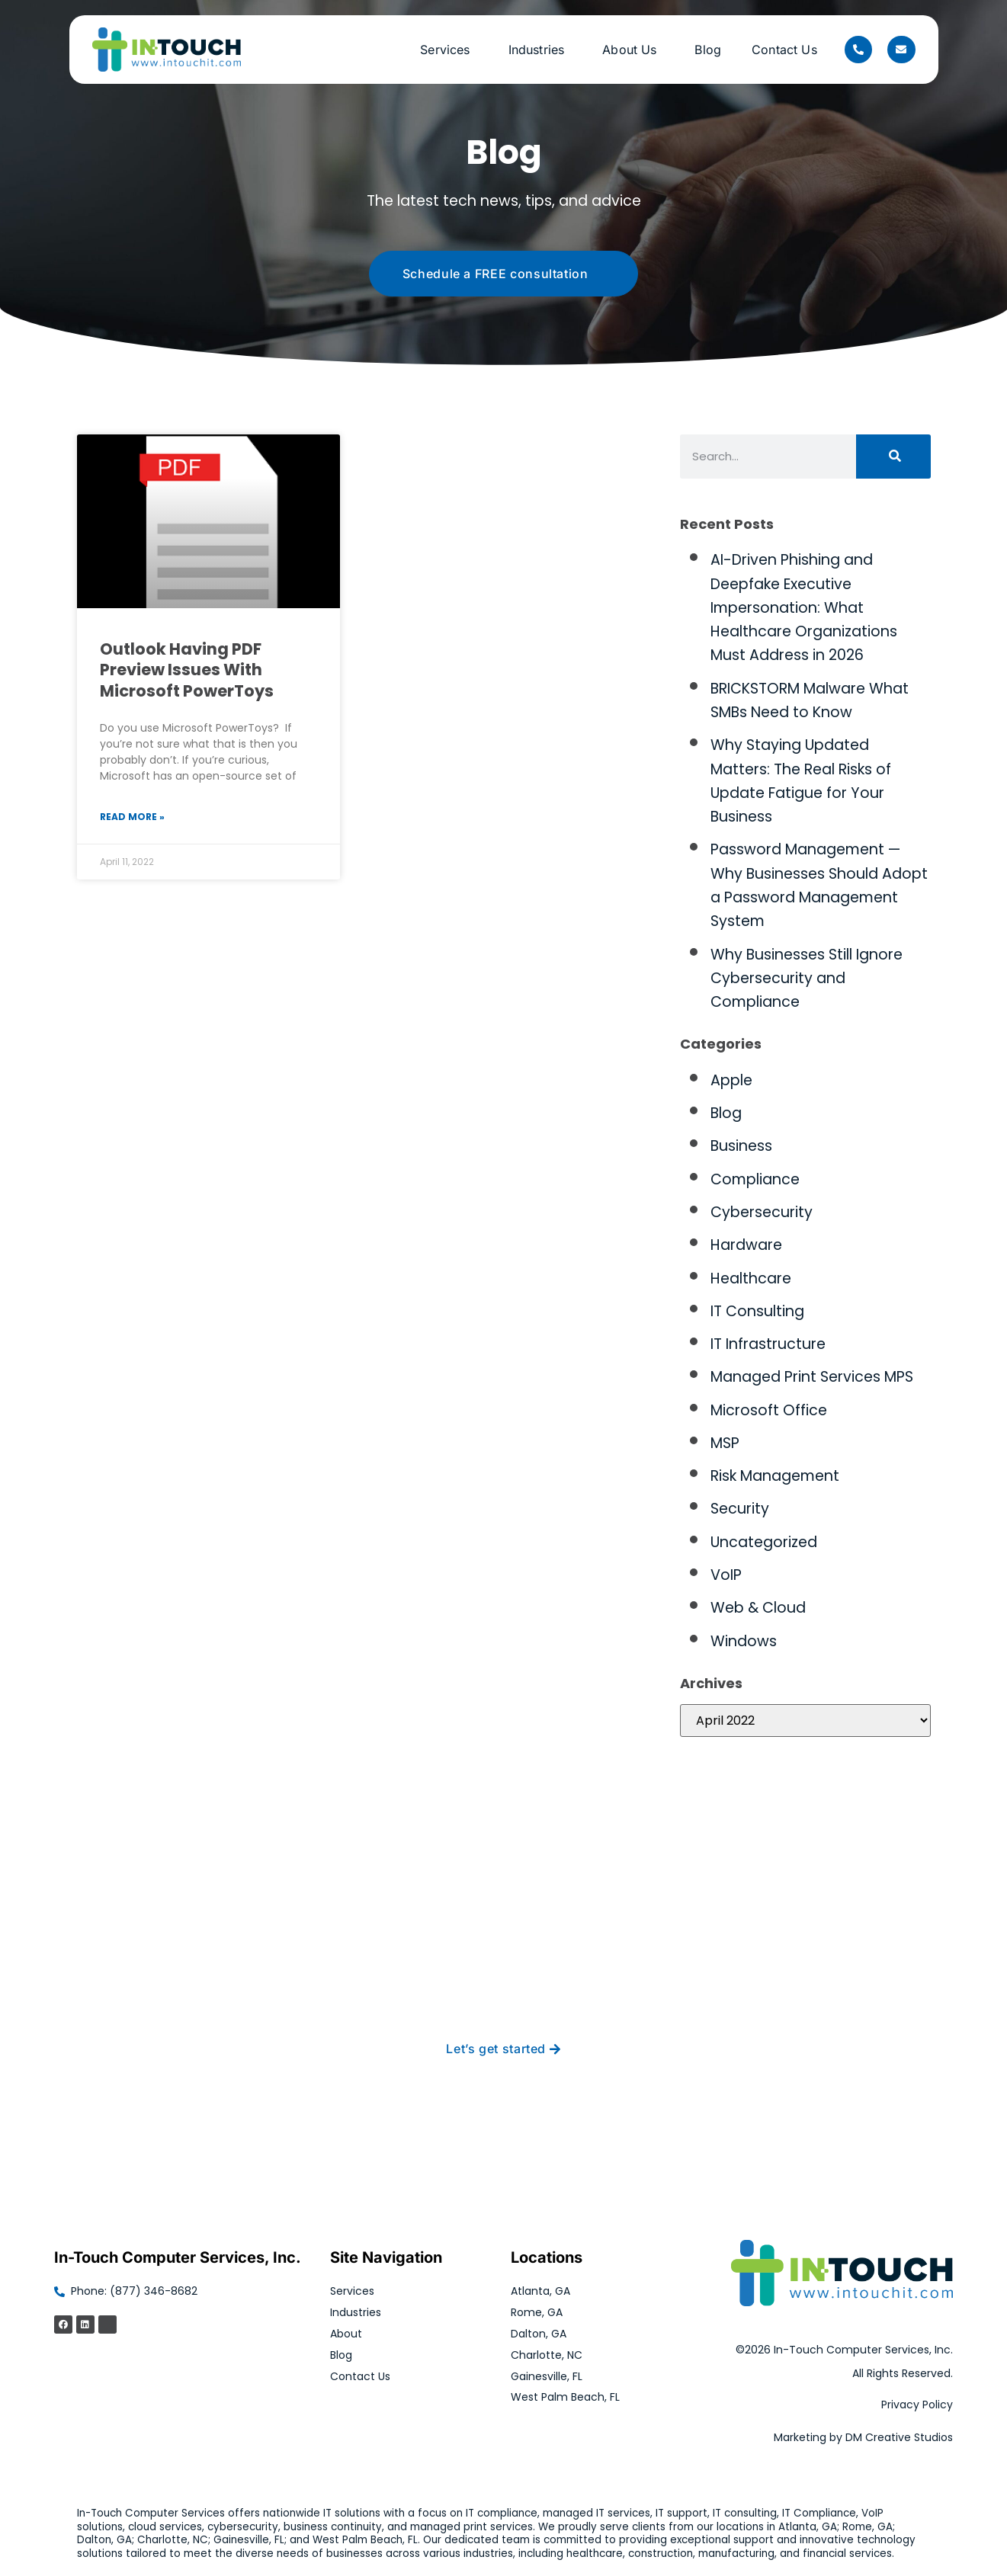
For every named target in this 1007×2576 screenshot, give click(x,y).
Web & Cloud (758, 1607)
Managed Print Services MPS (811, 1376)
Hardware (746, 1245)
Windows (743, 1641)
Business (741, 1146)
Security (739, 1508)
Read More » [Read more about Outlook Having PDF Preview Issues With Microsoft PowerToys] (132, 816)
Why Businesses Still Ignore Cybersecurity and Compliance (806, 978)
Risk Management (774, 1476)
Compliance (755, 1179)
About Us (633, 49)
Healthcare (750, 1278)
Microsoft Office (768, 1410)
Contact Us (784, 49)
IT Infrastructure (768, 1344)
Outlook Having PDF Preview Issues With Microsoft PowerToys (187, 670)
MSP (724, 1443)
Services (448, 49)
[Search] (893, 456)
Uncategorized (763, 1542)
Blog (707, 49)
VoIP (726, 1575)
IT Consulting (757, 1311)
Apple (731, 1080)
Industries (540, 49)
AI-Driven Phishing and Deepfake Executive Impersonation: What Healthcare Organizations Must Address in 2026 (803, 607)
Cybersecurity (761, 1212)
